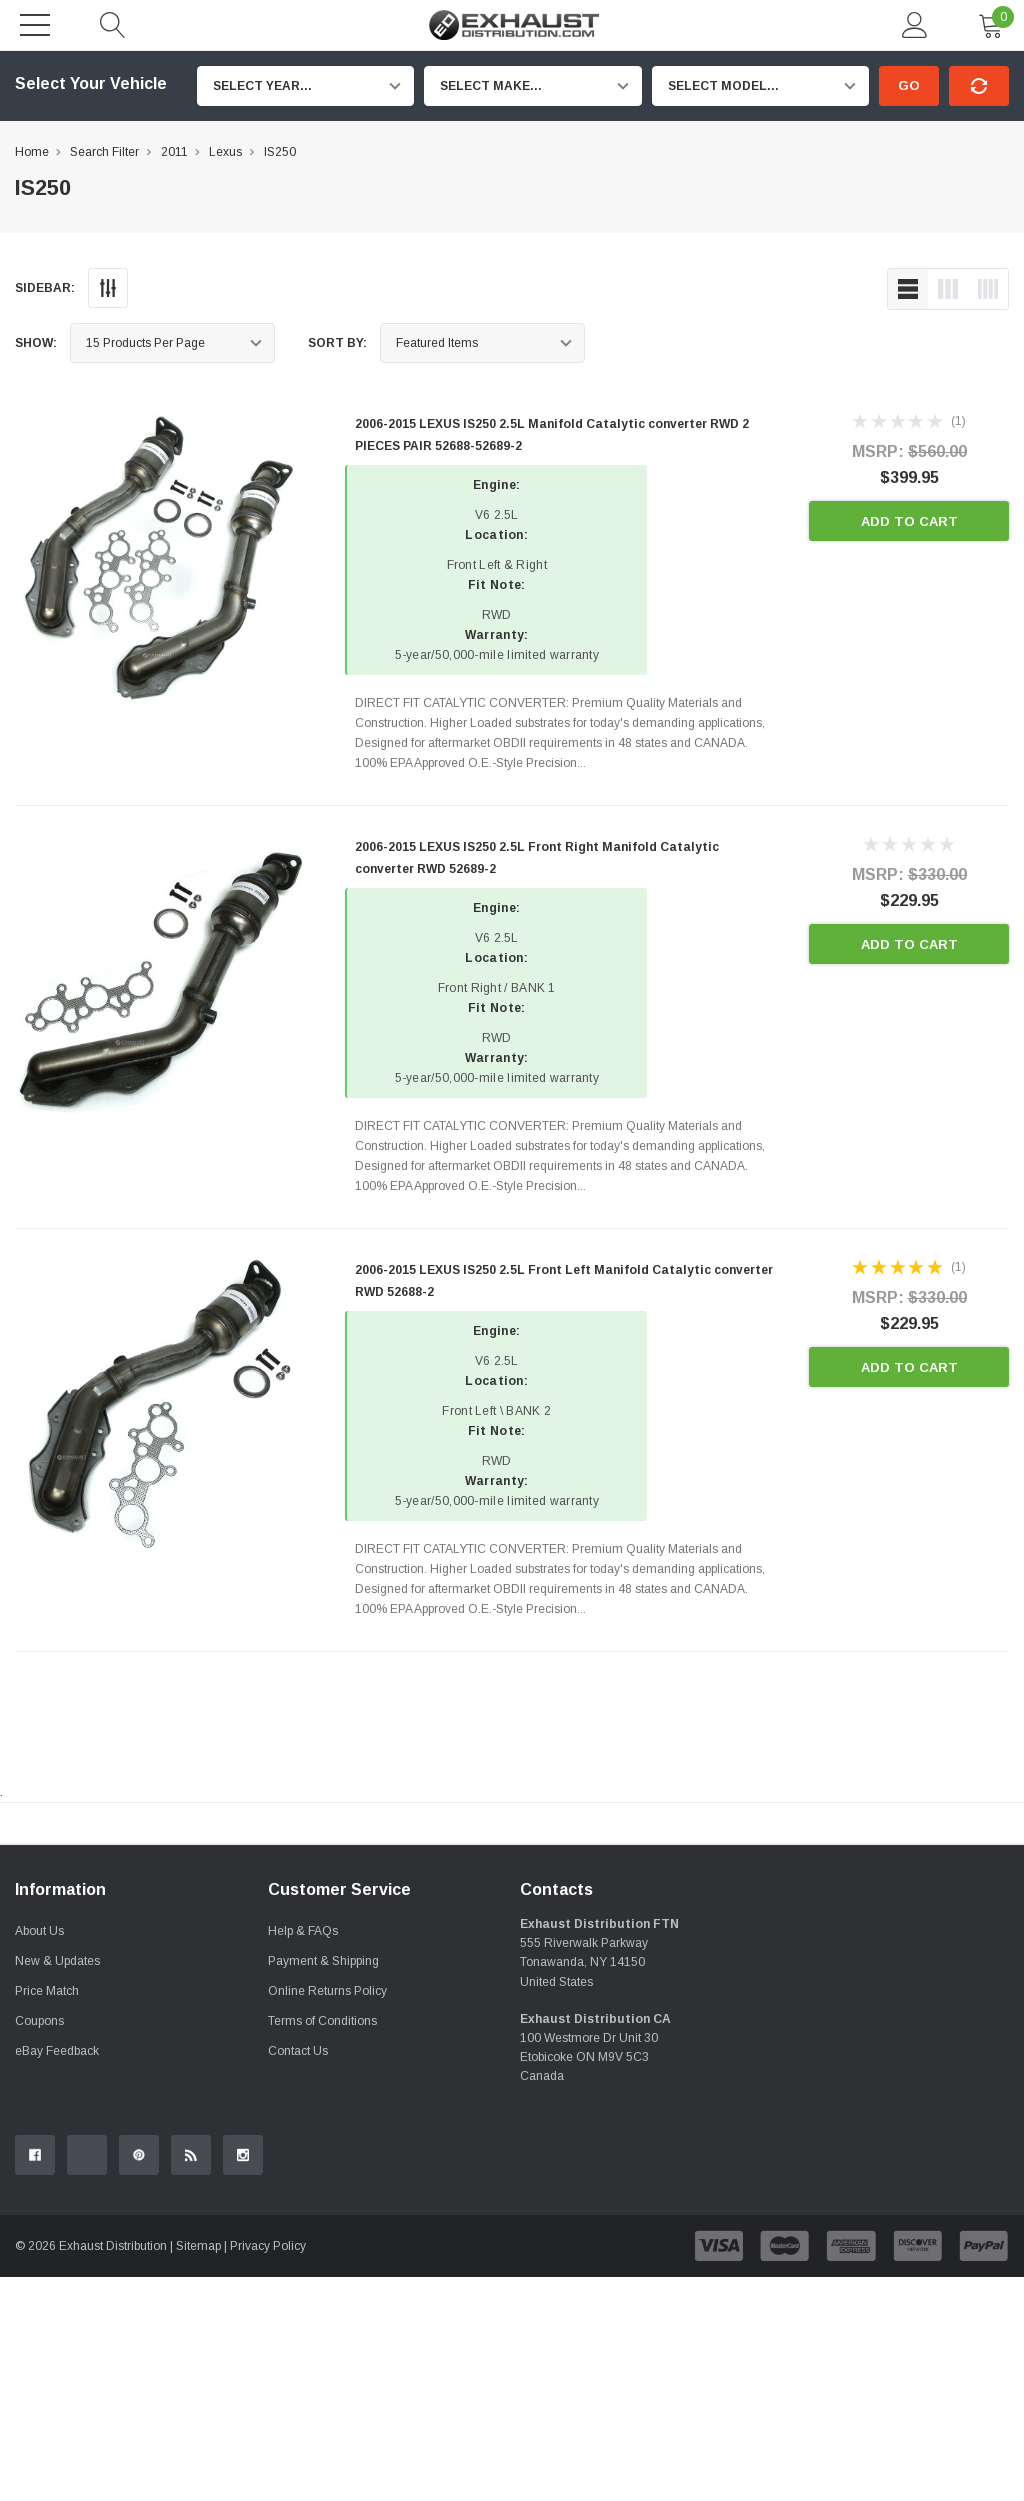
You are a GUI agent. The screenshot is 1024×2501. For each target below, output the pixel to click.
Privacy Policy (268, 2470)
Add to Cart (909, 521)
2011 (174, 152)
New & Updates (57, 2185)
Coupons (39, 2245)
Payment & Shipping (323, 2185)
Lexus (225, 152)
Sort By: (337, 343)
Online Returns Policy (327, 2215)
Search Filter (104, 152)
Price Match (47, 2215)
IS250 (280, 152)
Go (909, 85)
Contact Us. (955, 1988)
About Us (39, 2155)
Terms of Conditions (322, 2245)
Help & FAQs (303, 2155)
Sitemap (198, 2470)
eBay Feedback (57, 2275)
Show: (36, 343)
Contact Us (298, 2275)
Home (32, 152)
